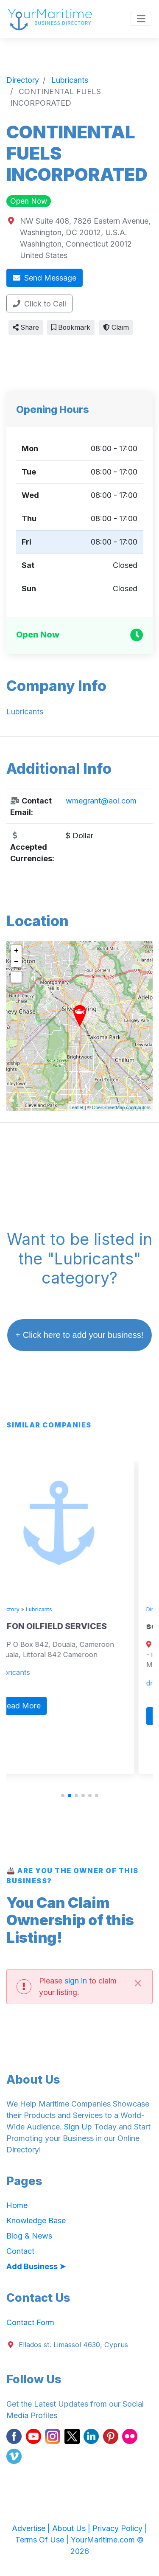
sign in (75, 1980)
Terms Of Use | (43, 2539)
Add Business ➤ (36, 2266)
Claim (116, 327)
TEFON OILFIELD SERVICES (69, 1626)
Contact (20, 2251)
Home (17, 2205)
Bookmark (70, 327)
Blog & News (29, 2235)
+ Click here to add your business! (80, 1335)
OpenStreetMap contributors (121, 1107)
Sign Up (78, 2126)
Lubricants (57, 1609)
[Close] (137, 1982)
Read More (39, 1705)
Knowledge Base (36, 2220)
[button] (62, 1795)
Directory (26, 1609)
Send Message (45, 277)
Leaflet (77, 1107)
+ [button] (16, 951)
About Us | (72, 2528)
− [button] (16, 962)
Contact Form (30, 2322)
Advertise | (32, 2528)
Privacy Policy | (119, 2528)
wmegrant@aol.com (101, 800)
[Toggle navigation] (141, 19)
